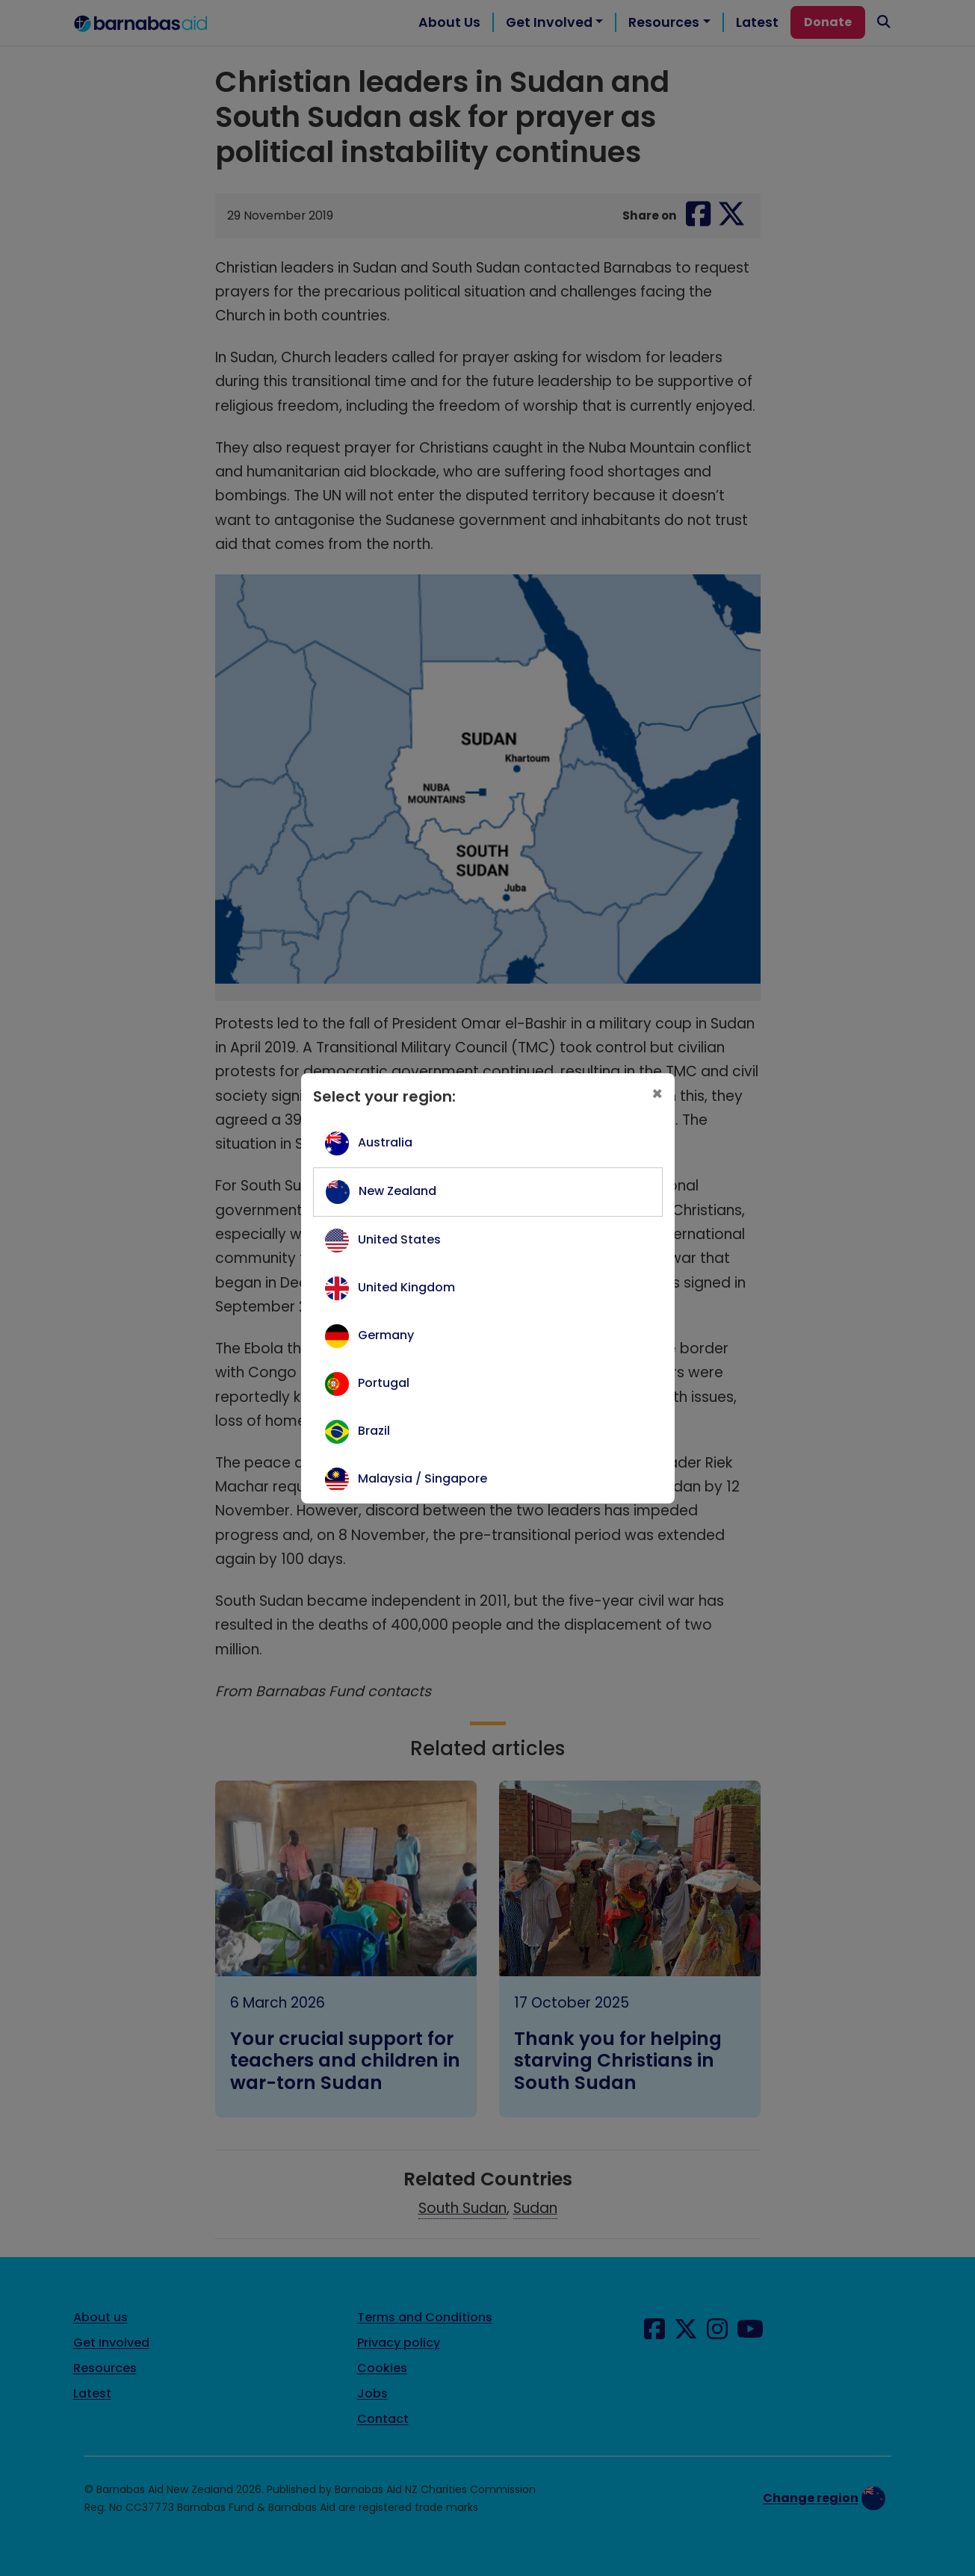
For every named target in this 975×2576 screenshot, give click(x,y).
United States (399, 1239)
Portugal (383, 1382)
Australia (385, 1142)
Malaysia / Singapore (422, 1478)
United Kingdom (406, 1287)
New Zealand (397, 1190)
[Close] (657, 1094)
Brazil (374, 1430)
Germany (386, 1335)
